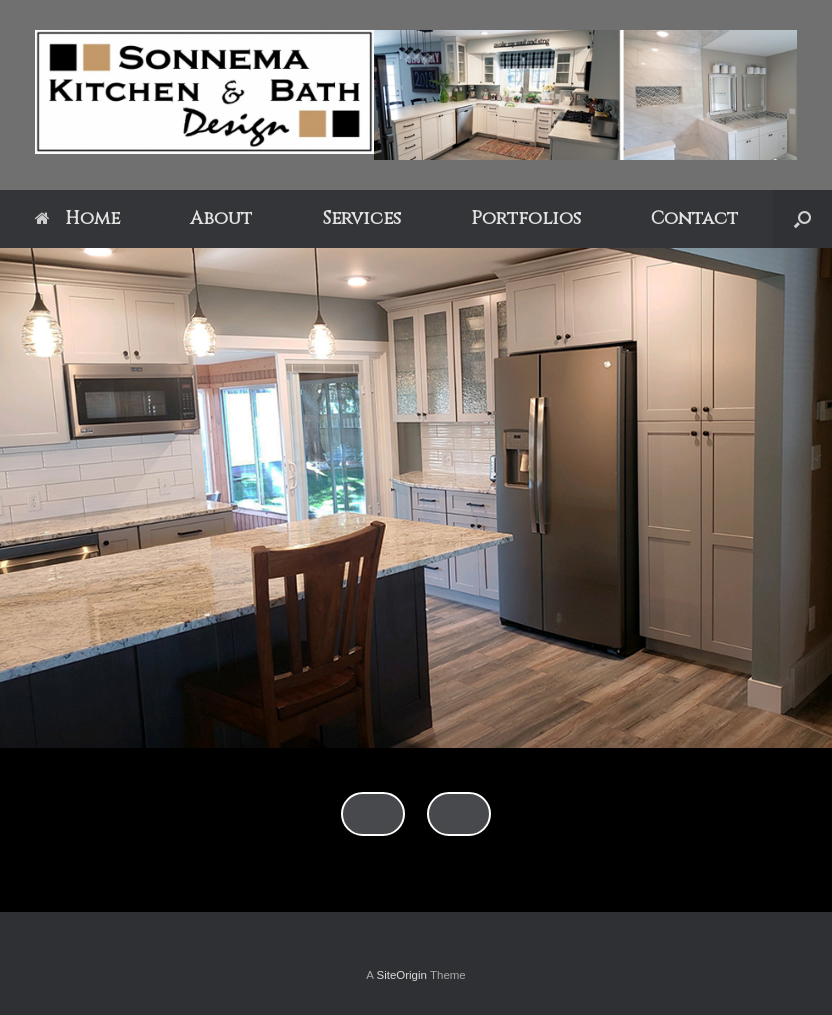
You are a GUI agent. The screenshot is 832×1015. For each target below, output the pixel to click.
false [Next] (459, 814)
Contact (694, 218)
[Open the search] (802, 219)
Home (77, 218)
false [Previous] (373, 814)
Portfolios (526, 218)
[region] (416, 580)
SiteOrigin (401, 975)
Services (361, 218)
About (221, 218)
